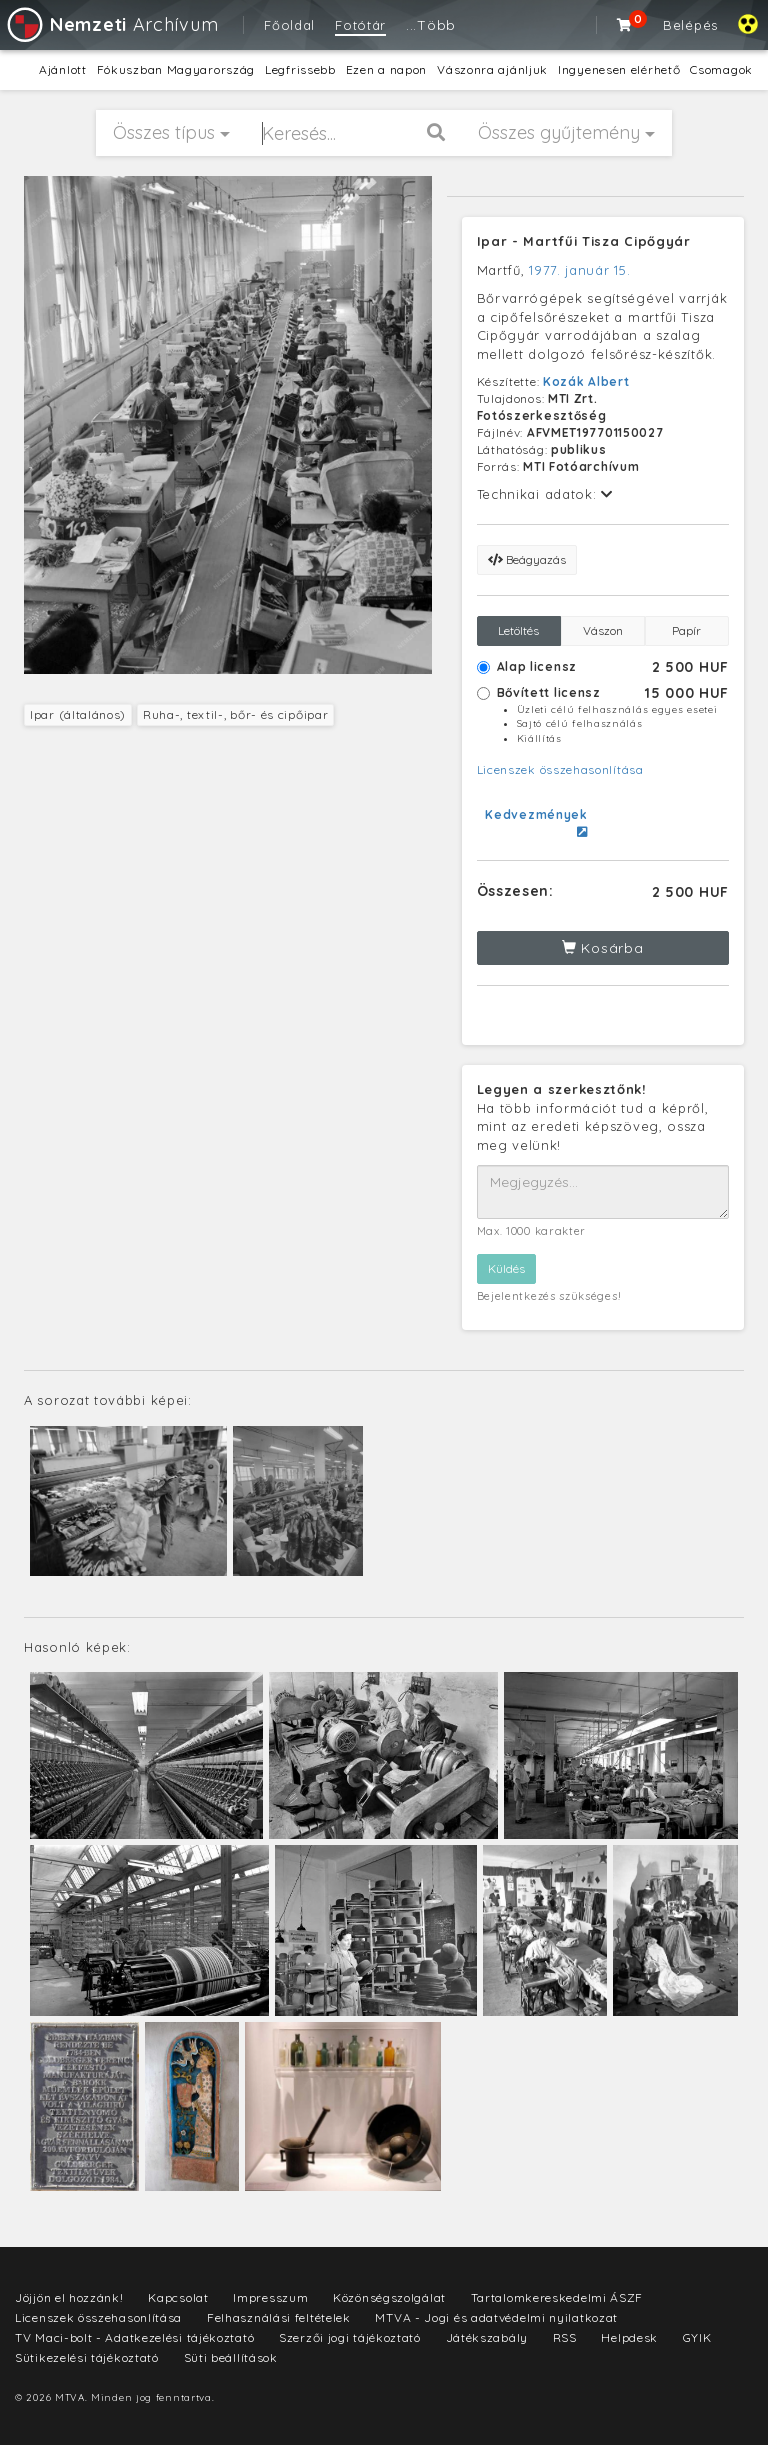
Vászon (603, 630)
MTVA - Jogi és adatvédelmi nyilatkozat (496, 2317)
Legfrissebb (300, 69)
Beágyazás (527, 559)
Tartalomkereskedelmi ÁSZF (557, 2297)
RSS (565, 2337)
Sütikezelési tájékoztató (87, 2357)
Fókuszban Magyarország (176, 69)
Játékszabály (487, 2337)
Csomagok (721, 69)
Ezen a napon (386, 69)
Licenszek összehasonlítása (560, 769)
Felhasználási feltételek (279, 2317)
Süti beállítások (231, 2357)
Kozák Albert (586, 381)
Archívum (111, 24)
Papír (686, 630)
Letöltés (518, 630)
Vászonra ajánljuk (492, 69)
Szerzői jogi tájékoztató (350, 2337)
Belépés (690, 25)
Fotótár (360, 25)
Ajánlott (63, 69)
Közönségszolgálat (389, 2297)
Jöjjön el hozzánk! (69, 2297)
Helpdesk (629, 2337)
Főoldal (289, 25)
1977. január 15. (579, 270)
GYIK (697, 2337)
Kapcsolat (178, 2297)
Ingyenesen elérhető (619, 69)
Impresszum (270, 2297)
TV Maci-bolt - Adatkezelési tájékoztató (134, 2337)
